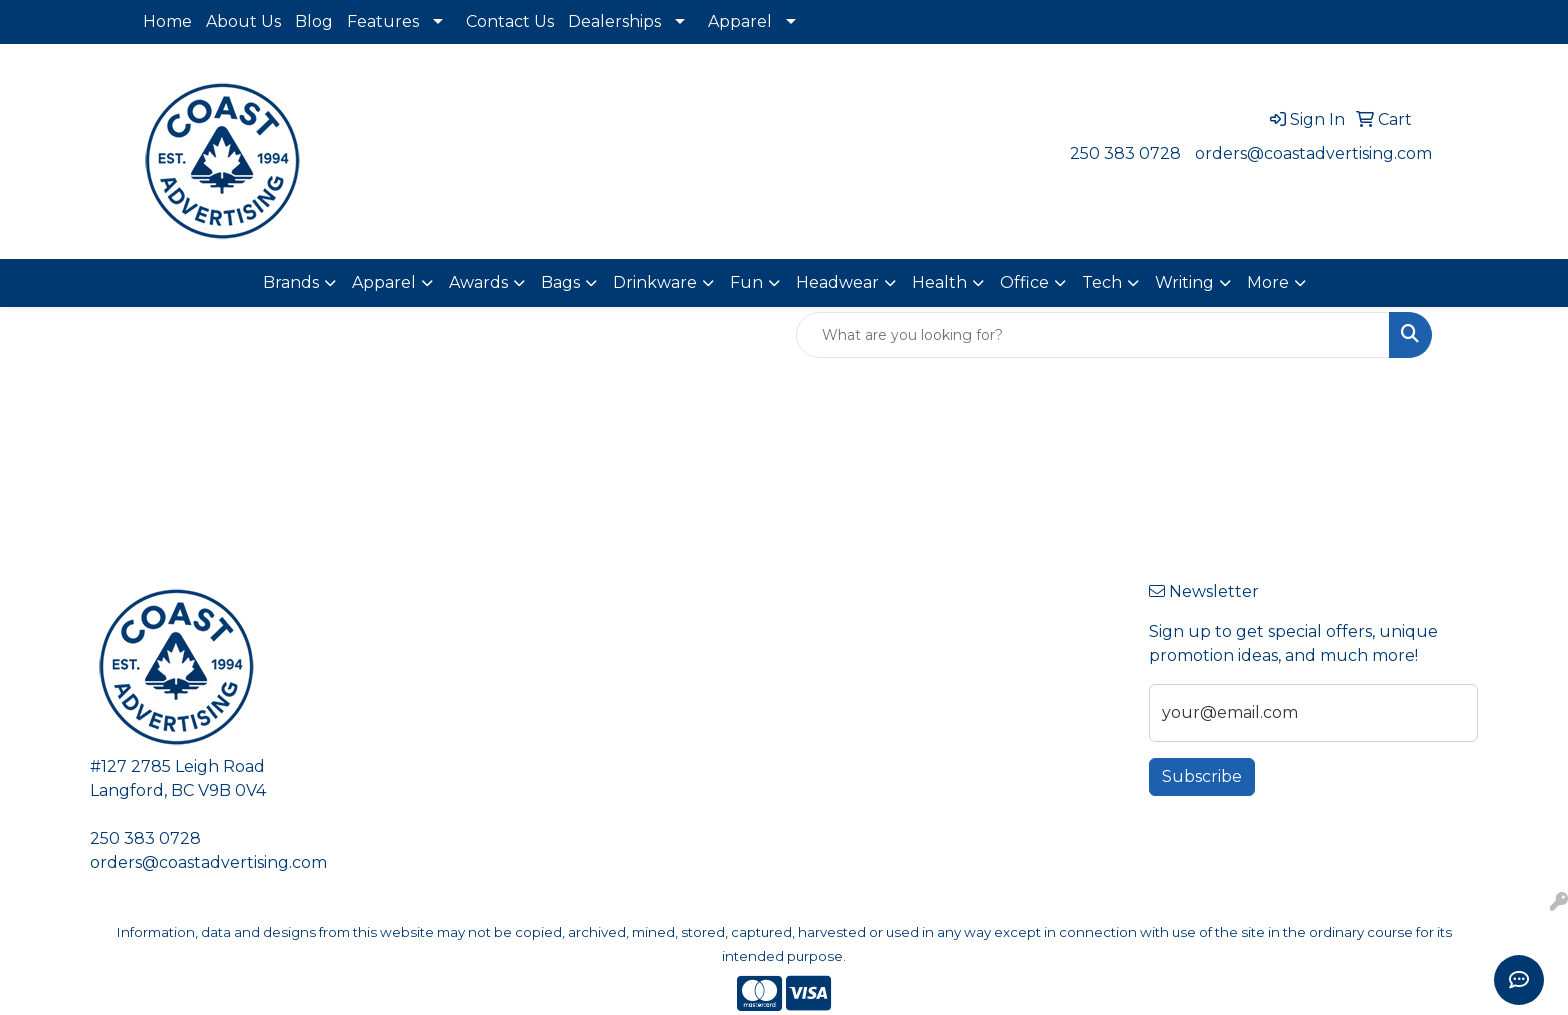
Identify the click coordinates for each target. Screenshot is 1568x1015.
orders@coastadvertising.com (1313, 153)
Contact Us (510, 21)
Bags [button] (560, 282)
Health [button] (939, 282)
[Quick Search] (1093, 335)
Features (383, 21)
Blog (314, 21)
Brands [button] (291, 282)
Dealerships (614, 21)
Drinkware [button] (655, 282)
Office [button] (1024, 282)
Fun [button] (746, 282)
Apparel (740, 21)
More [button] (1268, 282)
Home (167, 21)
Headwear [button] (837, 282)
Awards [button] (478, 282)
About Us (243, 21)
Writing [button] (1184, 282)
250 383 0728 (1125, 153)
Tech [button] (1102, 282)
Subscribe (1202, 776)
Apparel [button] (384, 282)
